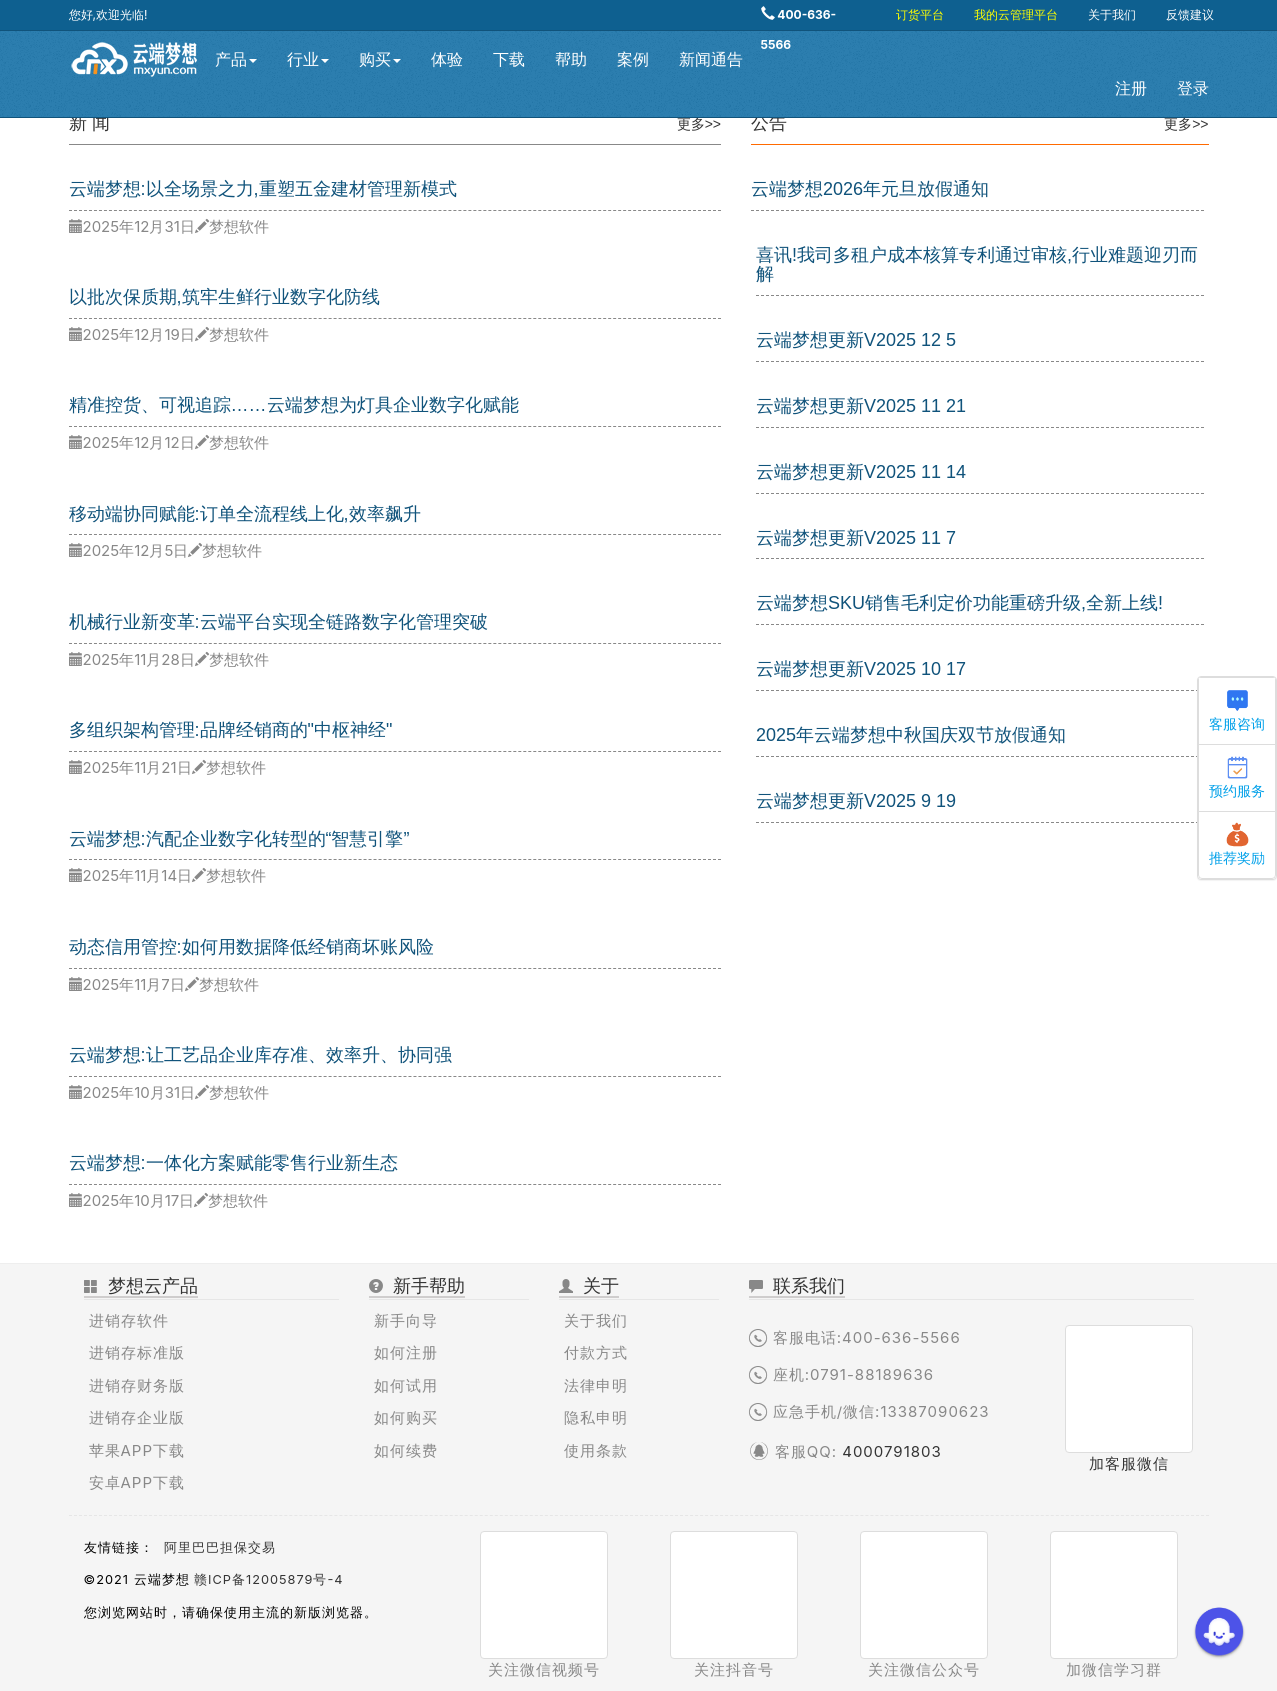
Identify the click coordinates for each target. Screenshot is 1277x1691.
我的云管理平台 (1016, 14)
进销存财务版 (137, 1385)
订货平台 (920, 14)
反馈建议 (1190, 14)
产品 (236, 59)
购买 (380, 59)
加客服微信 (1129, 1463)
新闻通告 (711, 59)
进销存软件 (129, 1320)
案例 (633, 59)
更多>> (699, 124)
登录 (1193, 88)
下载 (509, 59)
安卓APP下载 (137, 1482)
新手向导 (406, 1320)
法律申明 (596, 1385)
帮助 (571, 59)
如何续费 (406, 1450)
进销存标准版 (137, 1352)
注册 (1131, 88)
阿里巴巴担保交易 (220, 1547)
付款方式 (596, 1352)
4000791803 (892, 1451)
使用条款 (596, 1450)
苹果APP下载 (137, 1450)
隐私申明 (596, 1417)
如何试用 (406, 1385)
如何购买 (406, 1417)
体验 (447, 59)
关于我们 (1112, 14)
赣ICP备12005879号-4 (268, 1579)
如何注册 (406, 1352)
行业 (308, 59)
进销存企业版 (137, 1417)
